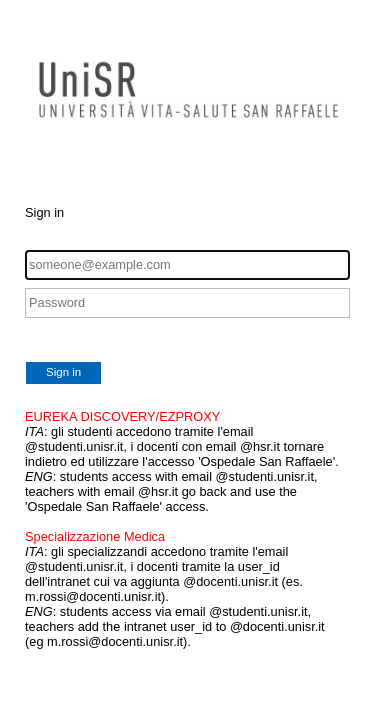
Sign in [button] (63, 372)
